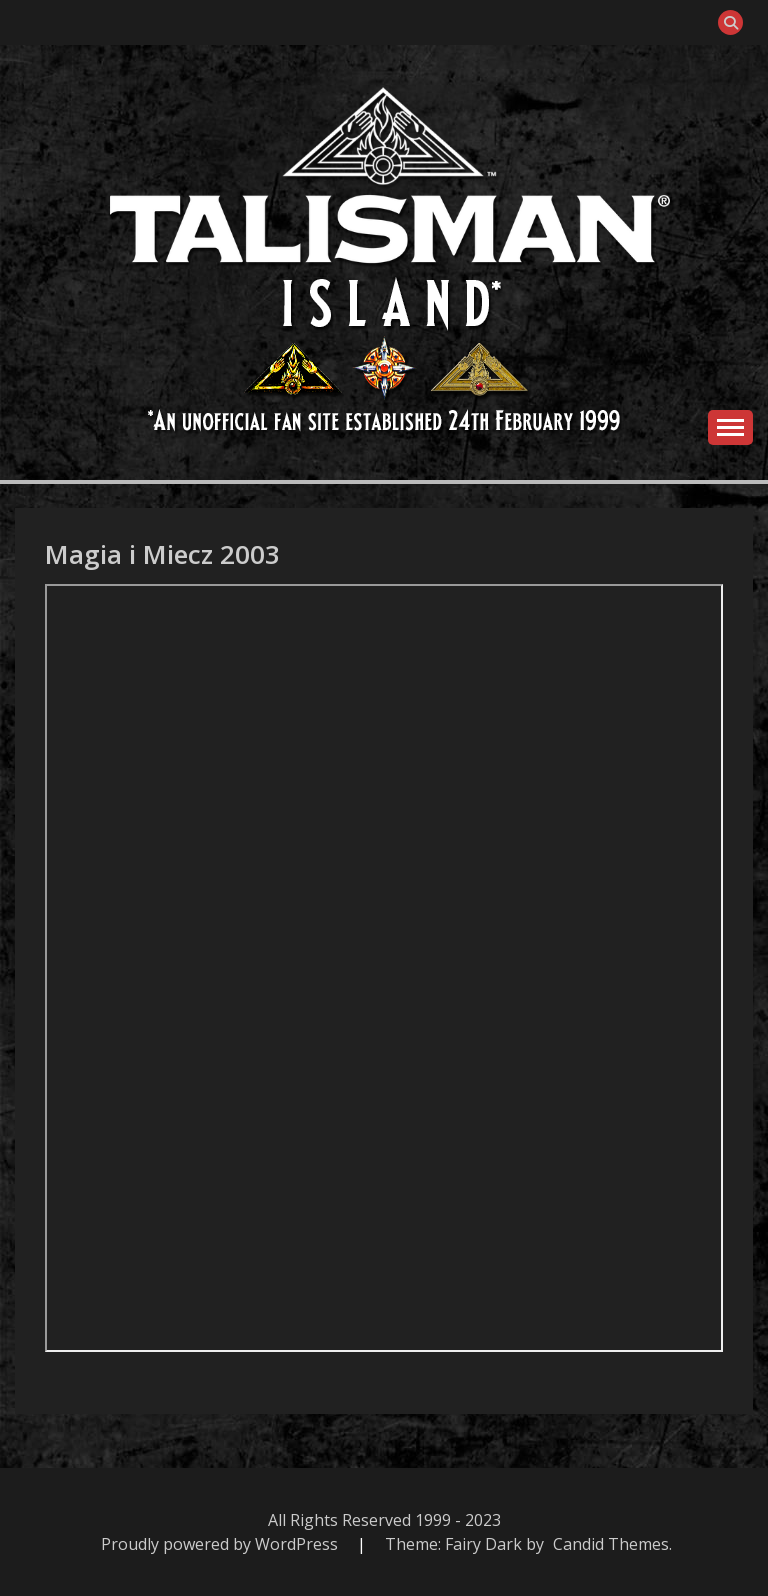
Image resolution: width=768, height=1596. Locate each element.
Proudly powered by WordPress (221, 1544)
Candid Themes (611, 1544)
